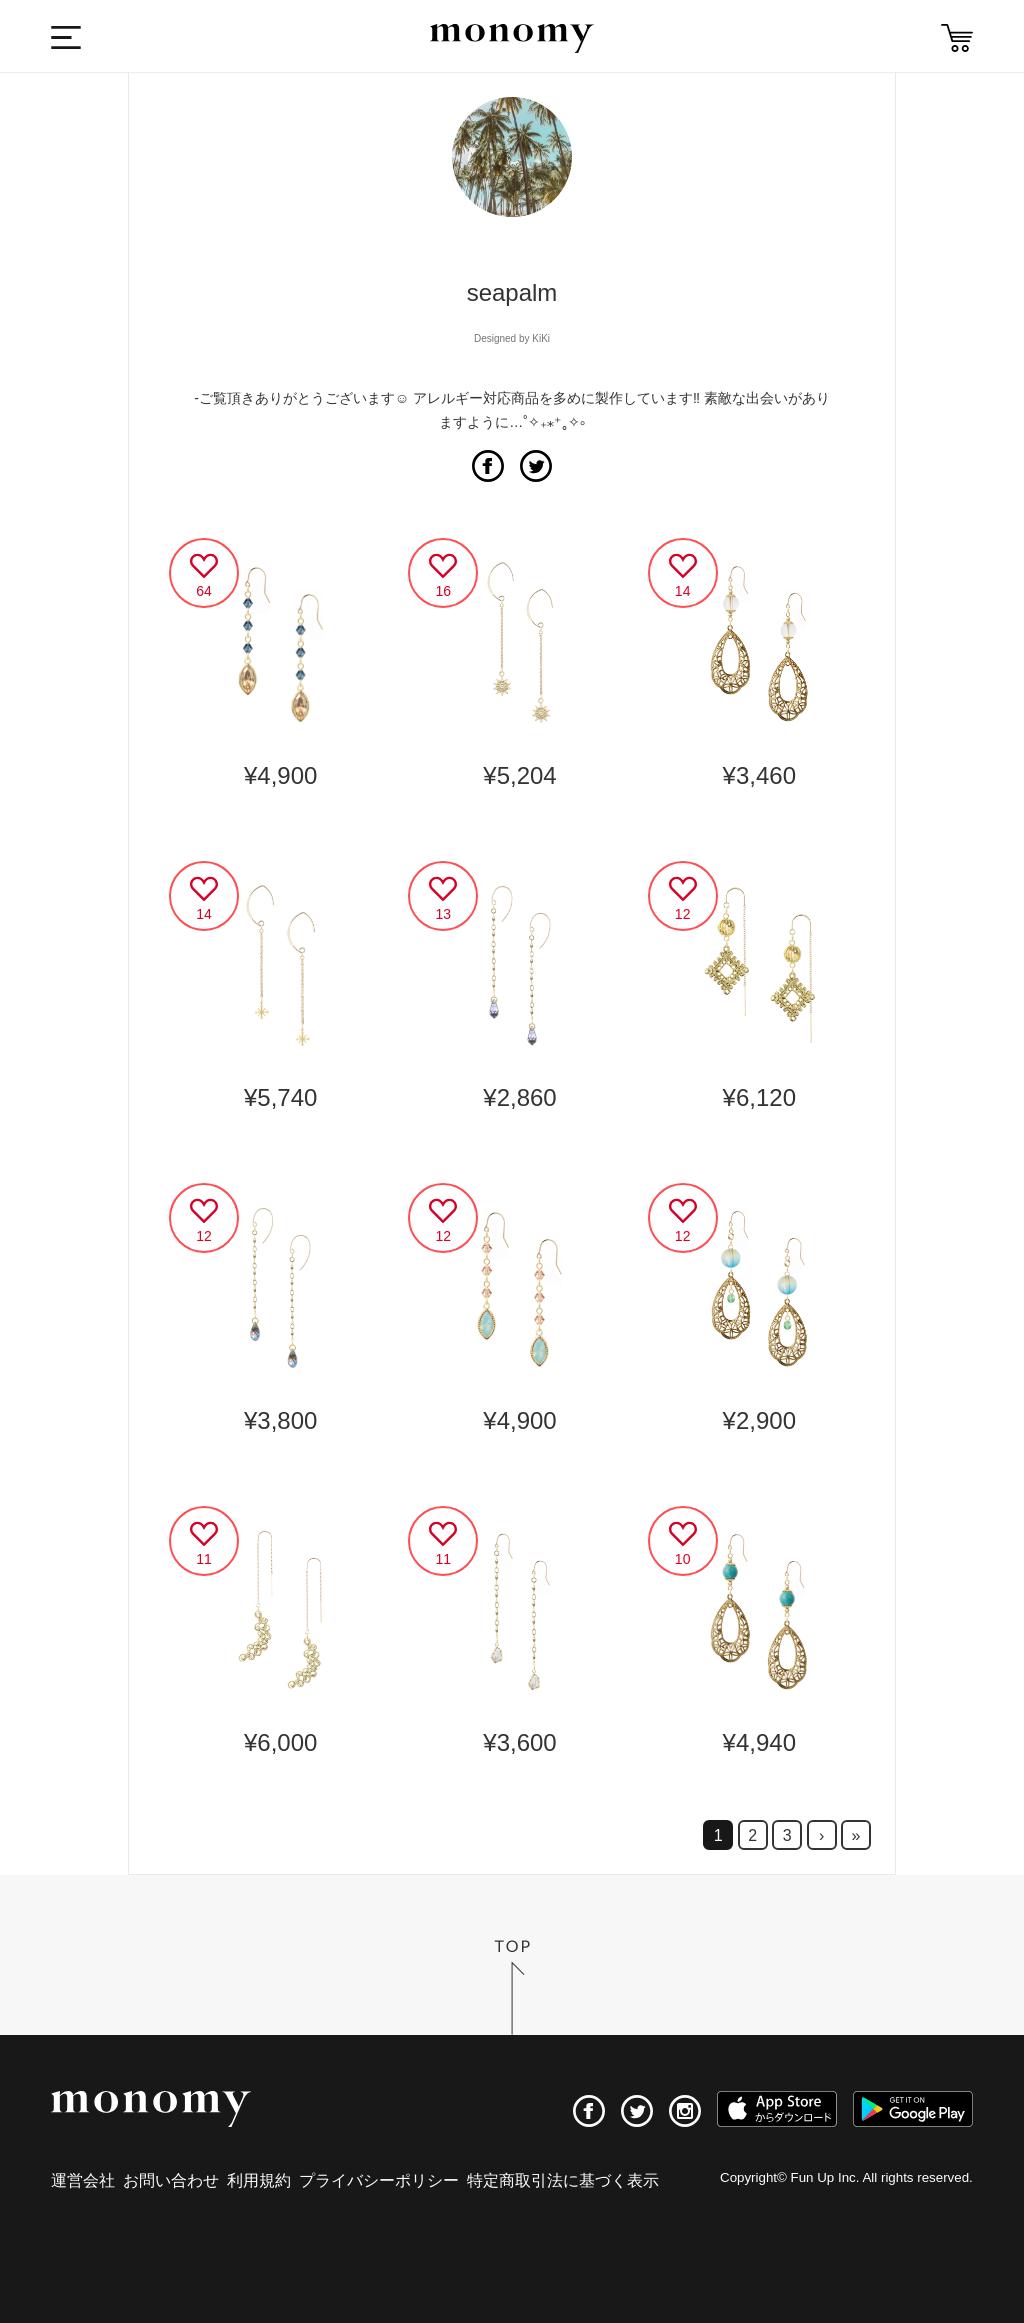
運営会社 (83, 2180)
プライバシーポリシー (379, 2180)
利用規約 (259, 2180)
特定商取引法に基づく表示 (563, 2180)
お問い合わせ (171, 2180)
